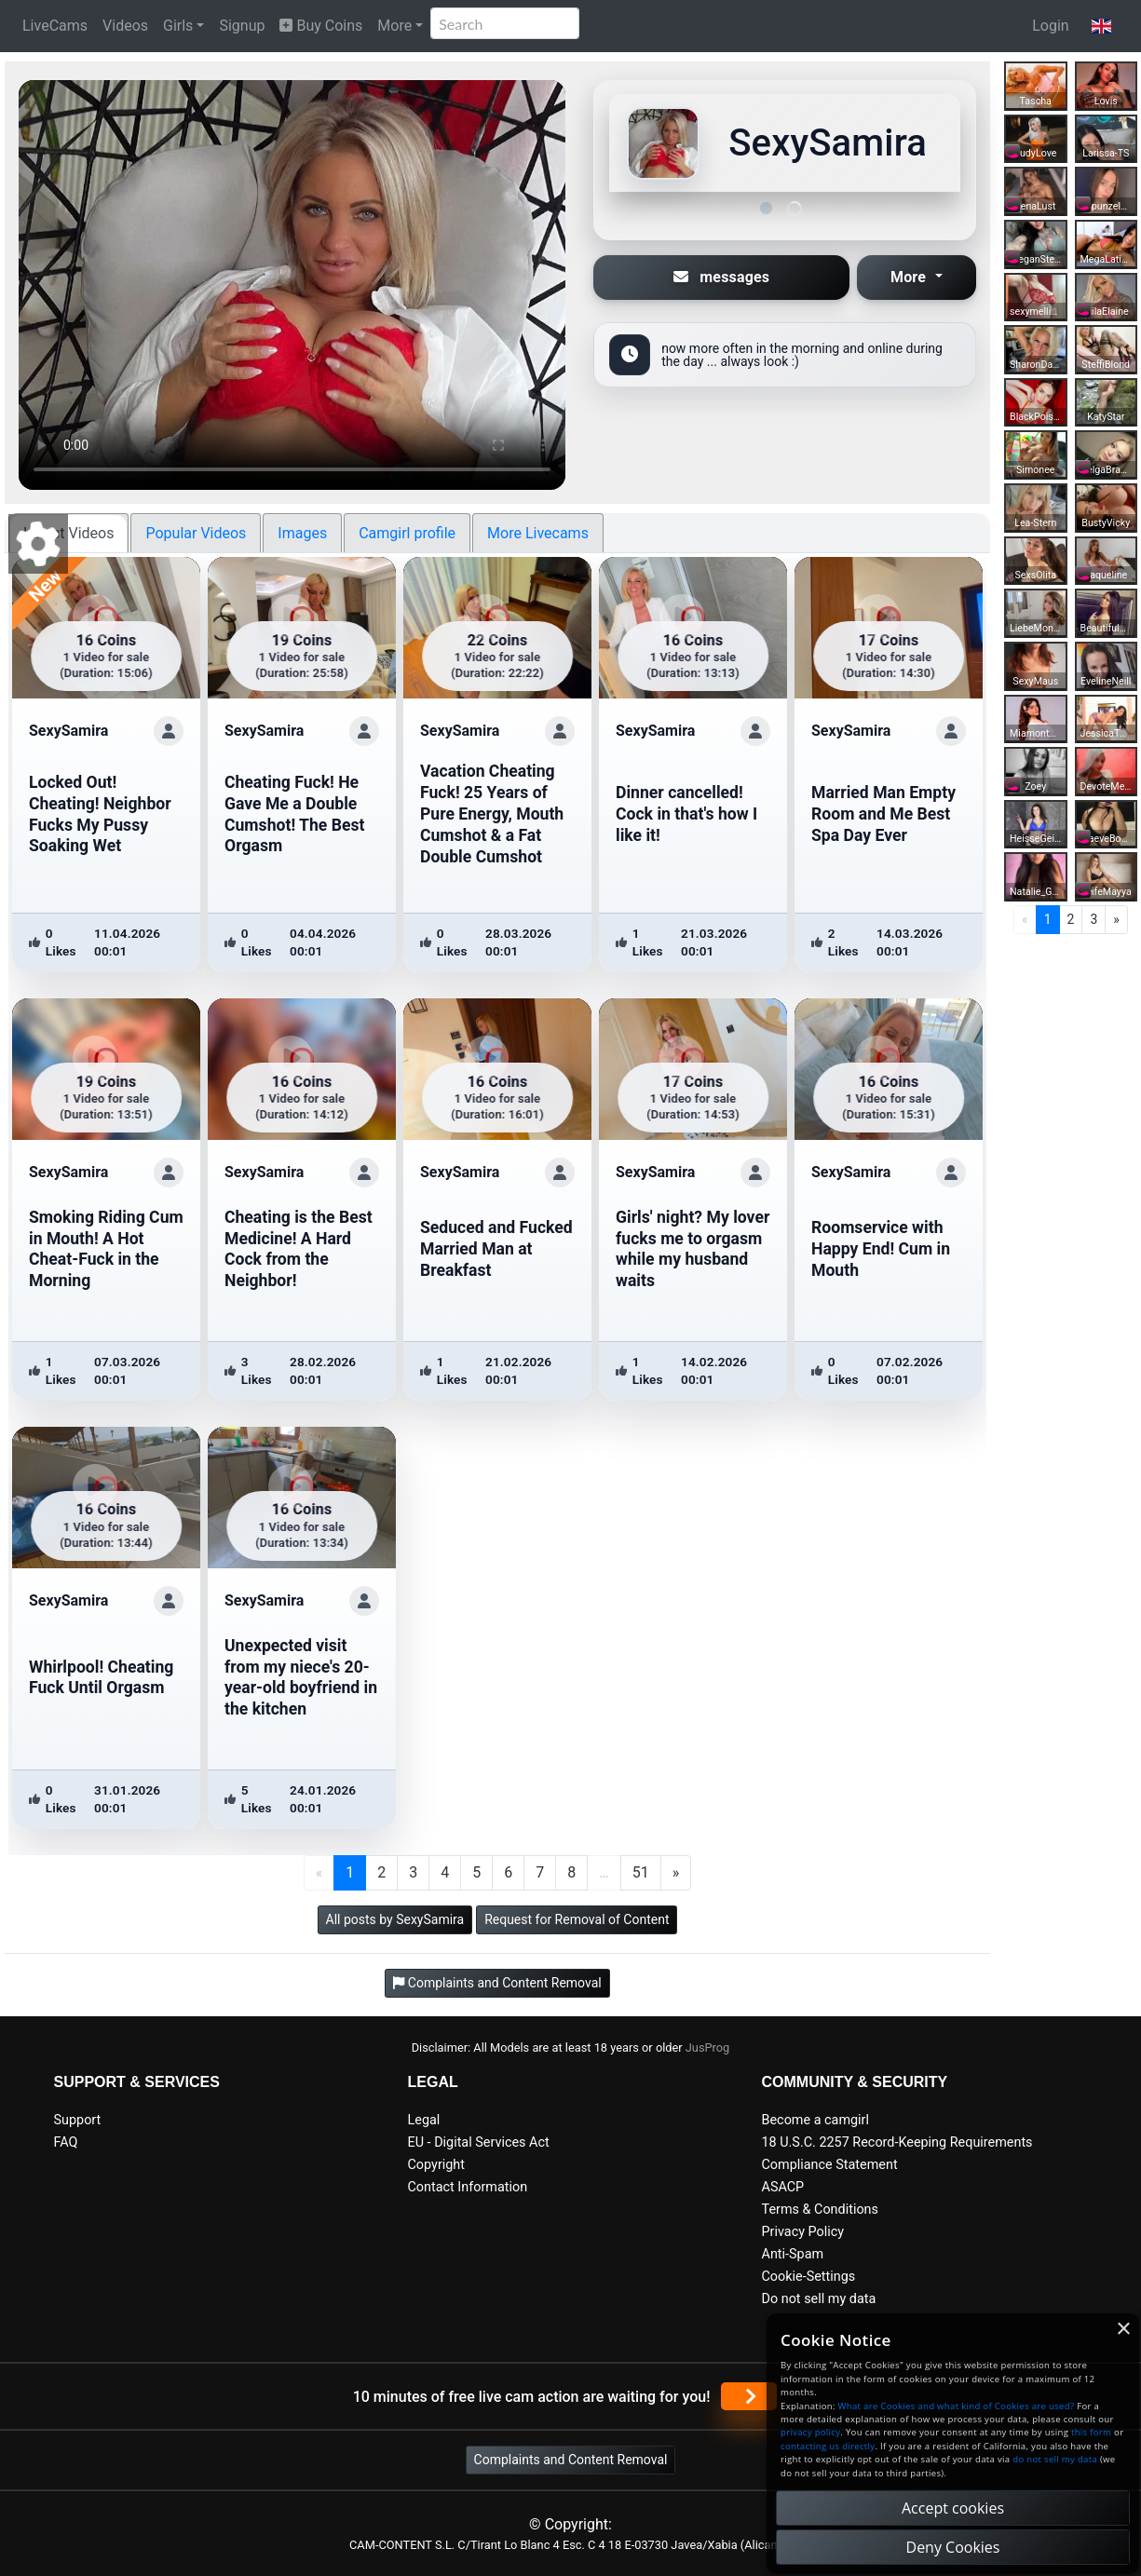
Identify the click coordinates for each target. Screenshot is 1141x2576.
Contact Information (468, 2187)
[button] (1101, 26)
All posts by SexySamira (395, 1919)
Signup (242, 25)
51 (640, 1872)
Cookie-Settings (809, 2277)
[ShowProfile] (168, 731)
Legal (424, 2120)
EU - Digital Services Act (479, 2142)
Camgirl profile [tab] (407, 533)
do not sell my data (1054, 2459)
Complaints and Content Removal (571, 2459)
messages (721, 277)
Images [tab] (302, 533)
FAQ (66, 2142)
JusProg (708, 2047)
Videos (125, 25)
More (394, 25)
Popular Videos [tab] (195, 533)
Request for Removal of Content (576, 1919)
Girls (178, 25)
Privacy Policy (803, 2232)
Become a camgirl (816, 2120)
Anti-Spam (793, 2254)
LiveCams (55, 25)
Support (78, 2120)
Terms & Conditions (820, 2209)
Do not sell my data (819, 2299)
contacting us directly (828, 2446)
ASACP (783, 2187)
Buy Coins (320, 25)
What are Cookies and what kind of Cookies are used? (956, 2406)
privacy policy (810, 2432)
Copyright (436, 2165)
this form (1091, 2432)
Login (1050, 25)
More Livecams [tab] (538, 533)
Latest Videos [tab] (68, 533)
